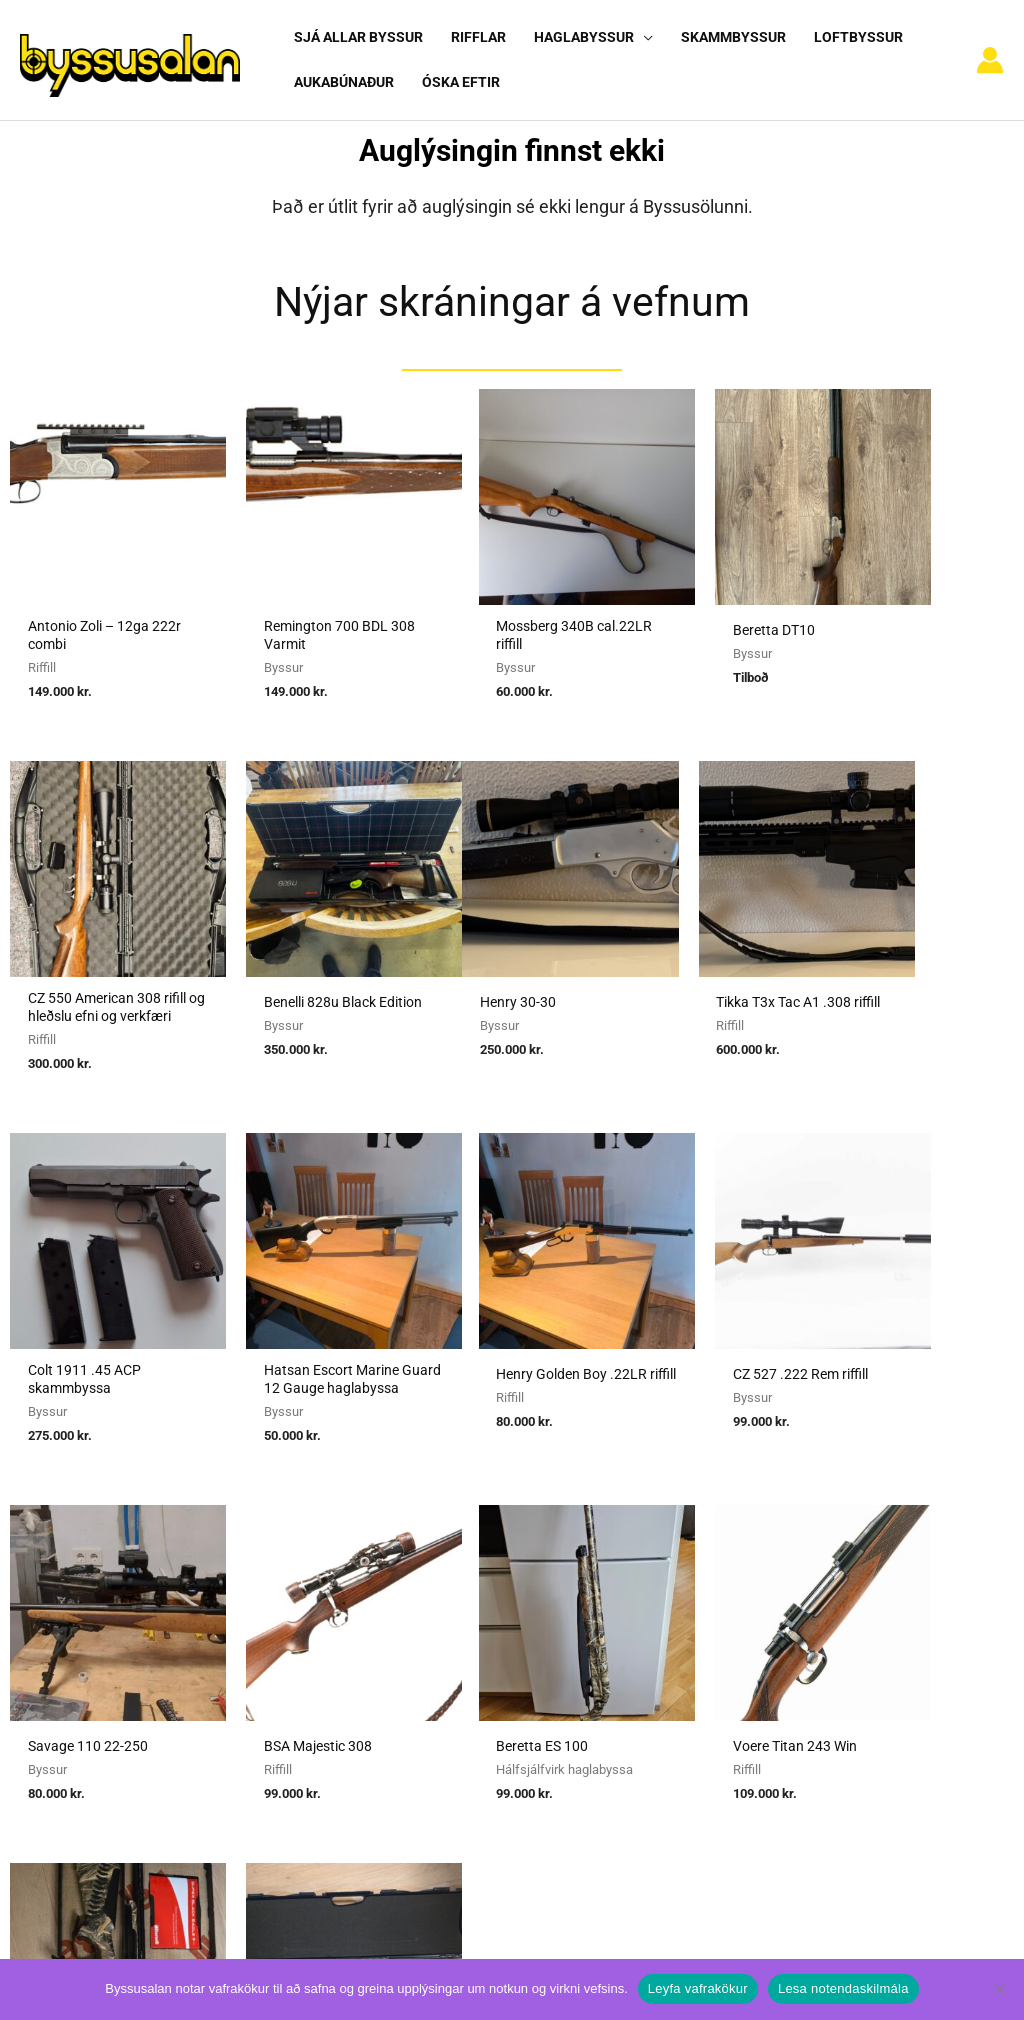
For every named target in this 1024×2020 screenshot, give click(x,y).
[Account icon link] (990, 52)
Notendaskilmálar (786, 1528)
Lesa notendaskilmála (843, 1988)
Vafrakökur (764, 1611)
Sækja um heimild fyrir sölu (467, 1556)
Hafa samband (775, 1639)
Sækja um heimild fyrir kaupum (480, 1528)
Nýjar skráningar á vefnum (512, 284)
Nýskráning (764, 1583)
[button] (641, 37)
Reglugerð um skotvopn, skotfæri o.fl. (501, 1611)
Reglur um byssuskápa (450, 1639)
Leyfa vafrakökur (698, 1988)
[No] (999, 1989)
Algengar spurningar (793, 1556)
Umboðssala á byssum (451, 1583)
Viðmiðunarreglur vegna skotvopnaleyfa (507, 1667)
